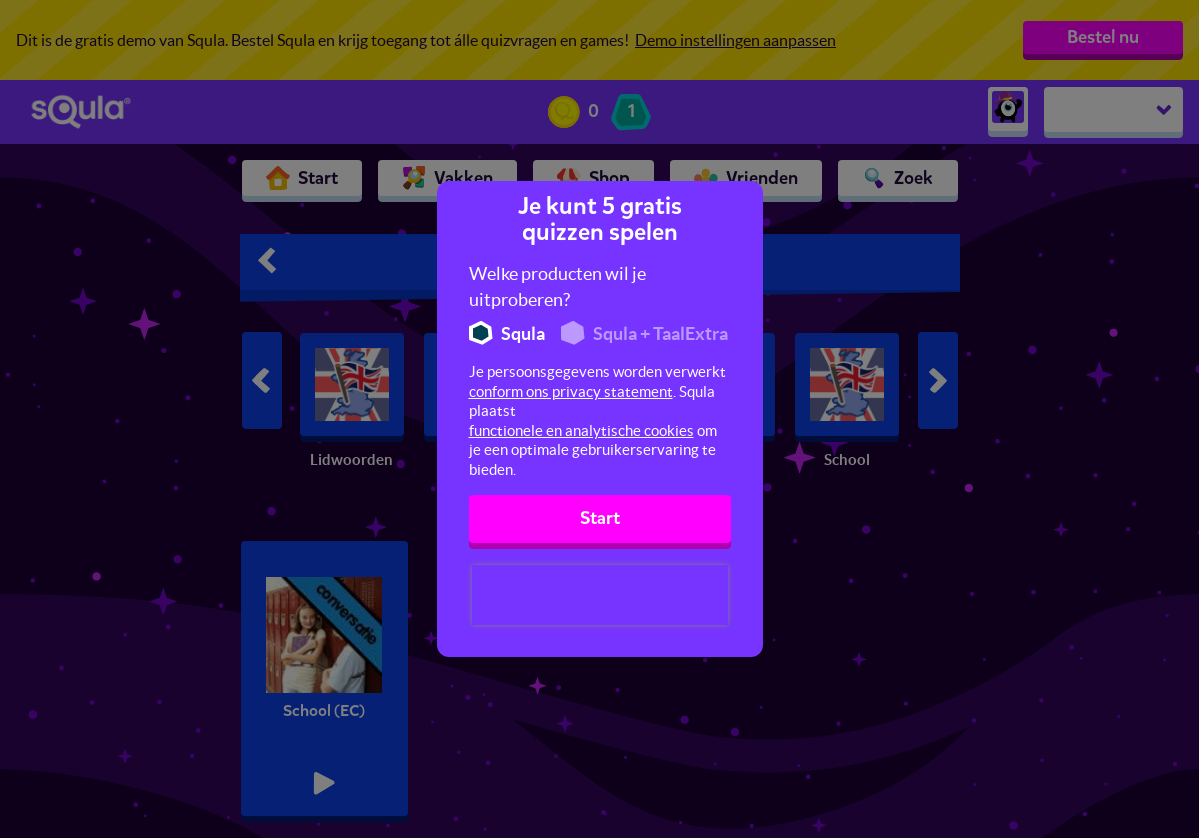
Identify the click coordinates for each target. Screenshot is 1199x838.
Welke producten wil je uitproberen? (557, 286)
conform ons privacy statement (571, 391)
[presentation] (600, 595)
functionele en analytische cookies (581, 430)
